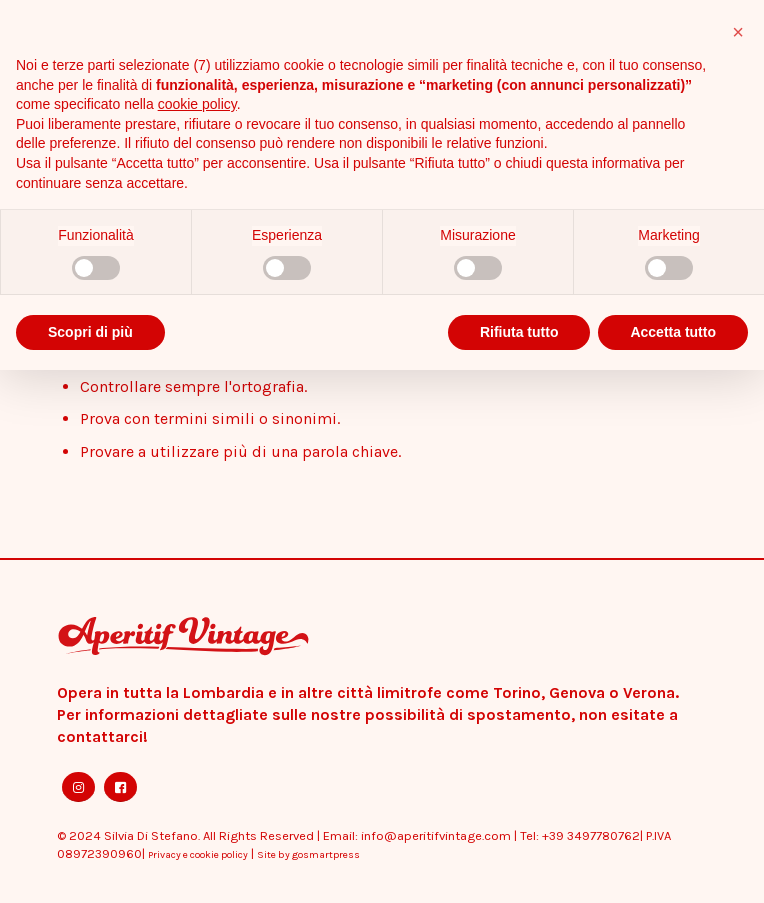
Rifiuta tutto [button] (519, 332)
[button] (738, 32)
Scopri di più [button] (90, 332)
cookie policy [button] (197, 104)
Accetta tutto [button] (673, 332)
